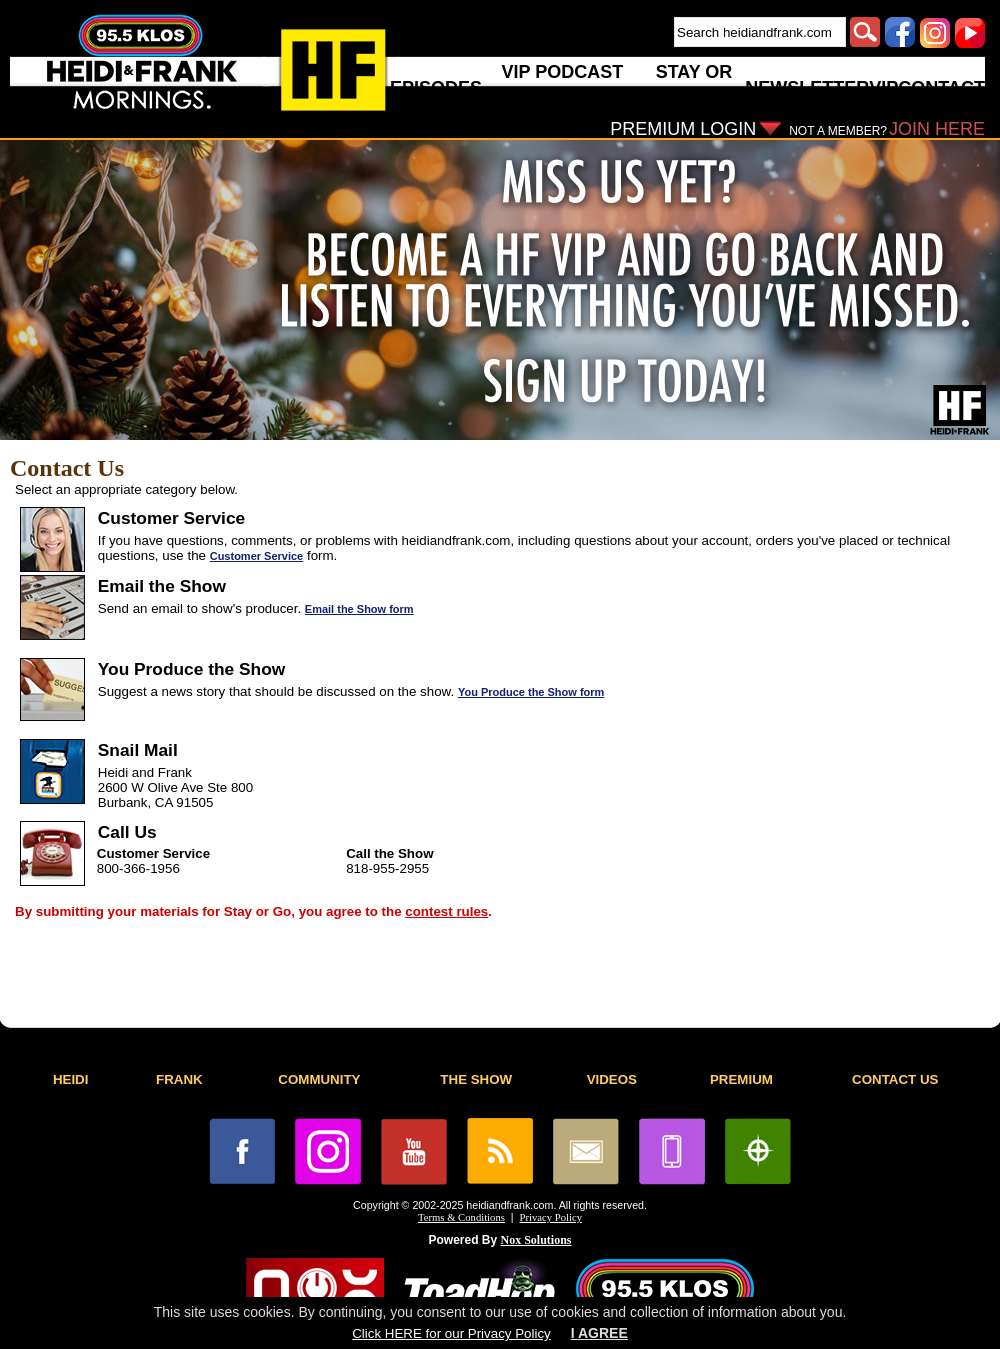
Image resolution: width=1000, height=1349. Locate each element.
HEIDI (71, 1079)
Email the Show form (359, 609)
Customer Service (257, 556)
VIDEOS (612, 1079)
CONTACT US (895, 1079)
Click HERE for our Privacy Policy (451, 1333)
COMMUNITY (319, 1079)
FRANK (179, 1079)
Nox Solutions (536, 1240)
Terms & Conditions (461, 1217)
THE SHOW (476, 1079)
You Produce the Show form (531, 692)
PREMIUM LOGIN (683, 129)
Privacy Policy (551, 1217)
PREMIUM (741, 1079)
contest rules (446, 911)
